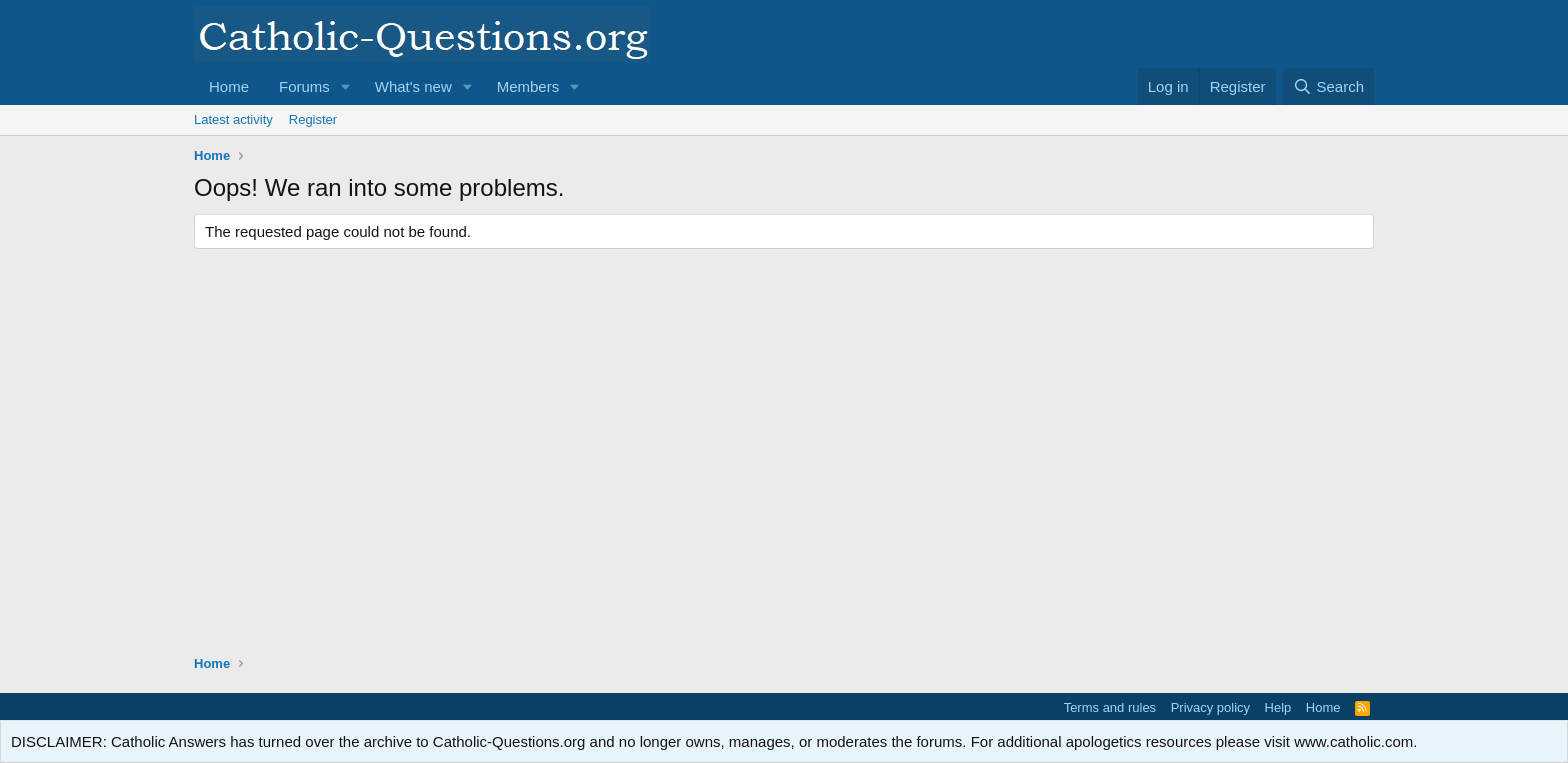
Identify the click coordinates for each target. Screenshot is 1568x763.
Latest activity (233, 119)
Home (229, 86)
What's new (413, 86)
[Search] (1328, 86)
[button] (346, 86)
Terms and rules (1110, 707)
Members (528, 86)
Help (1278, 707)
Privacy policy (1210, 707)
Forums (304, 86)
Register (313, 119)
